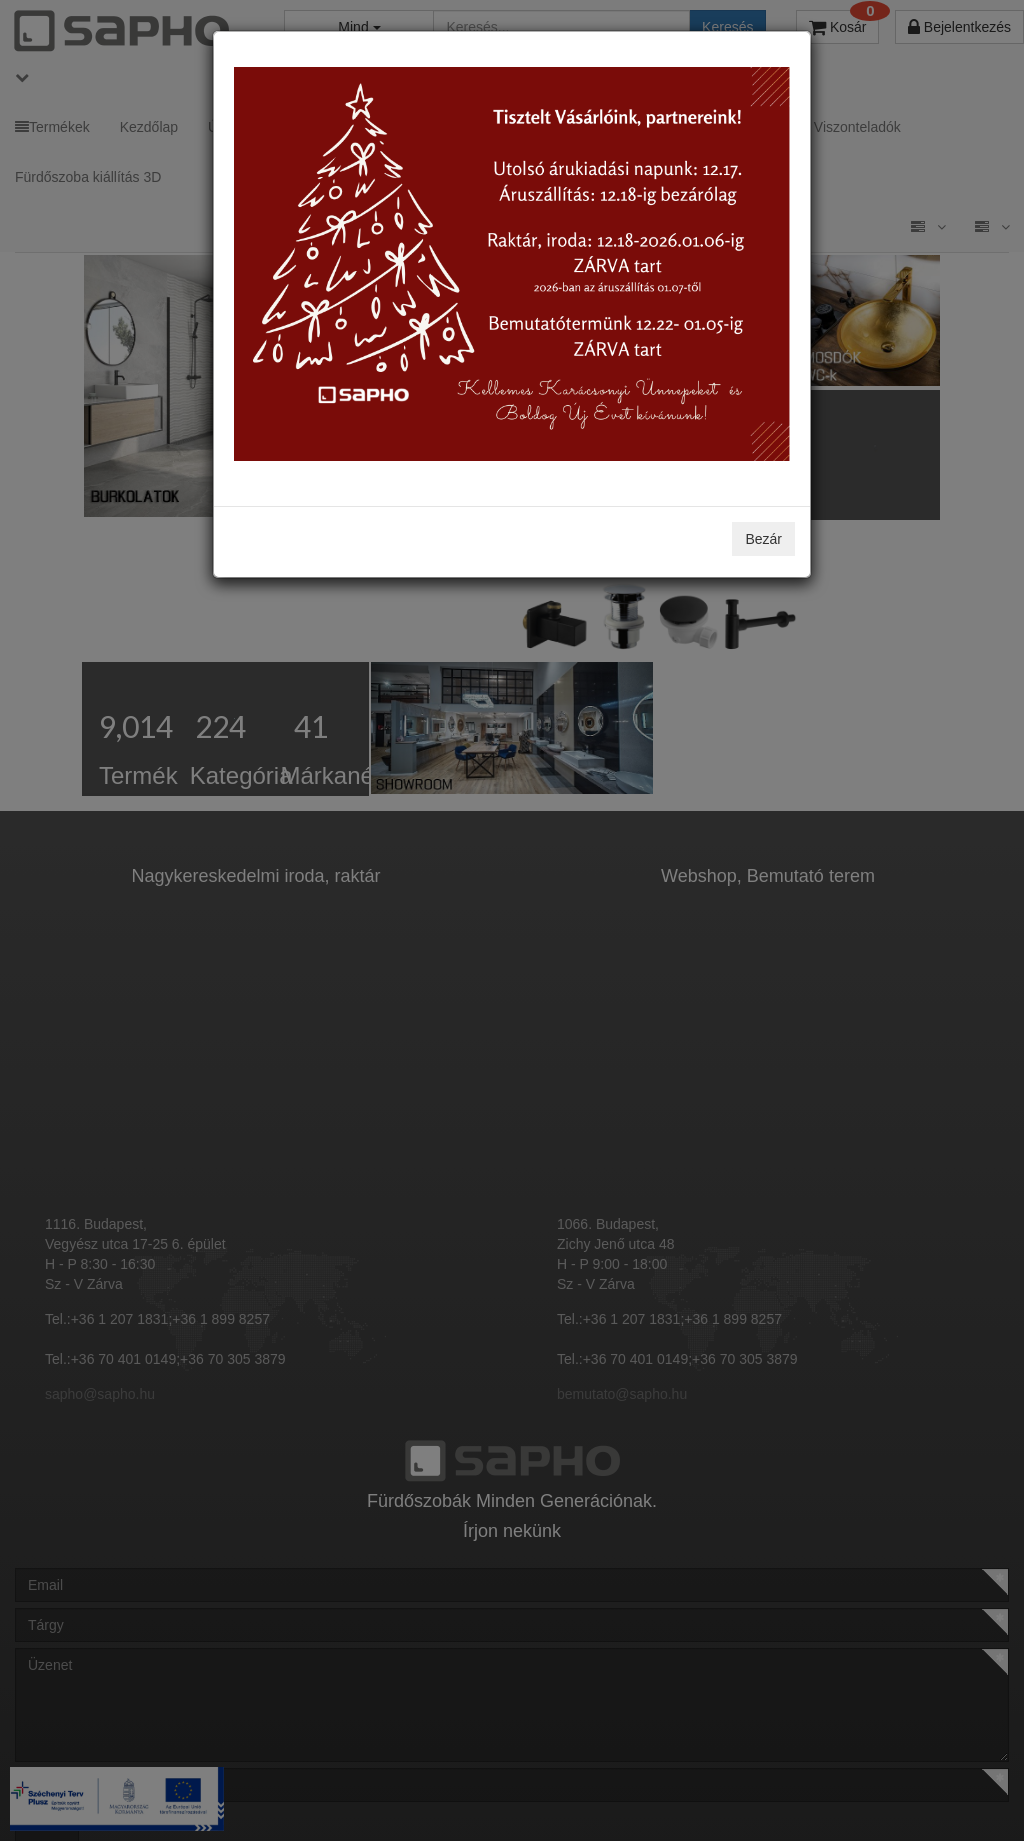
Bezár (763, 539)
